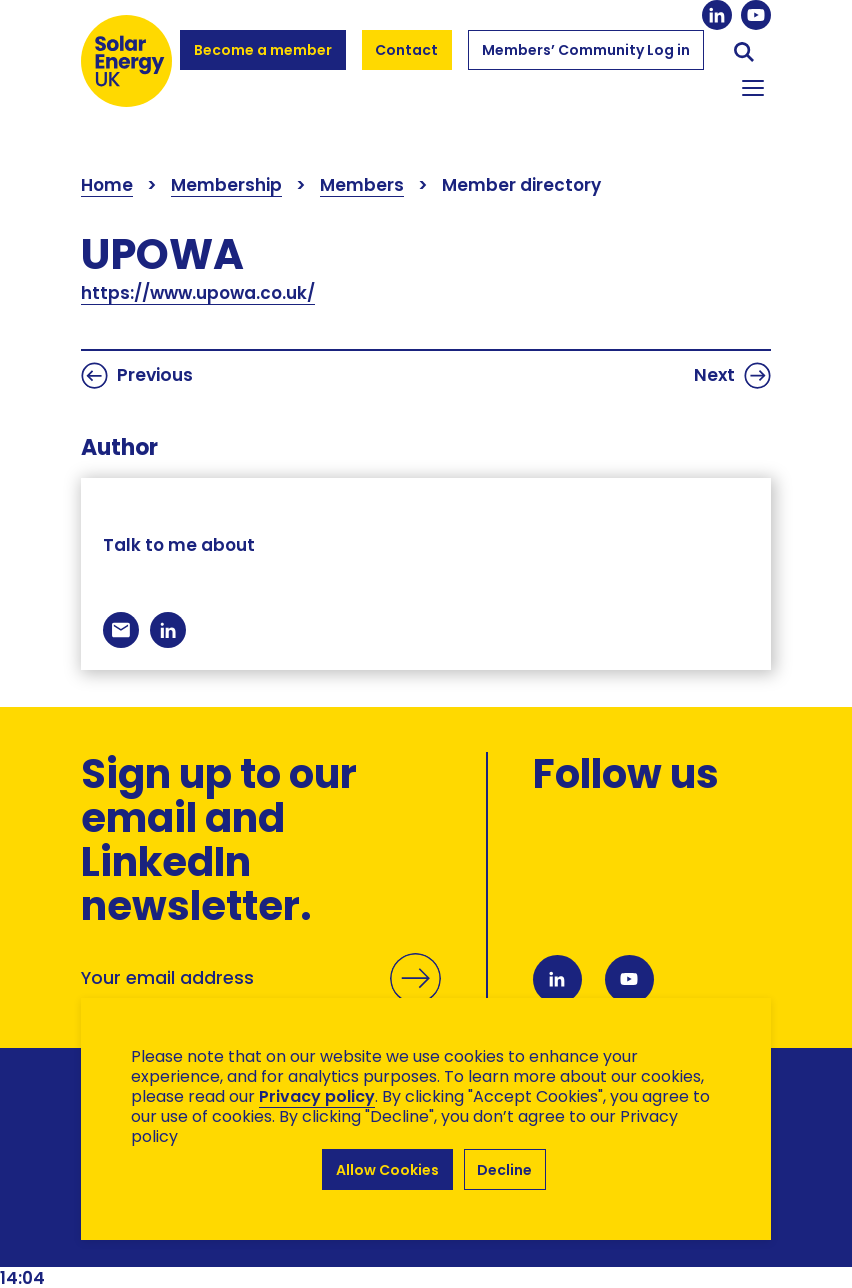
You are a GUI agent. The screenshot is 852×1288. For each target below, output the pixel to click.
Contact (407, 50)
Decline (505, 1170)
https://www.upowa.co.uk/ (198, 293)
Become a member (262, 59)
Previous (137, 375)
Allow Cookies (387, 1170)
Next (732, 375)
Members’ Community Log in (586, 59)
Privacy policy (317, 1098)
